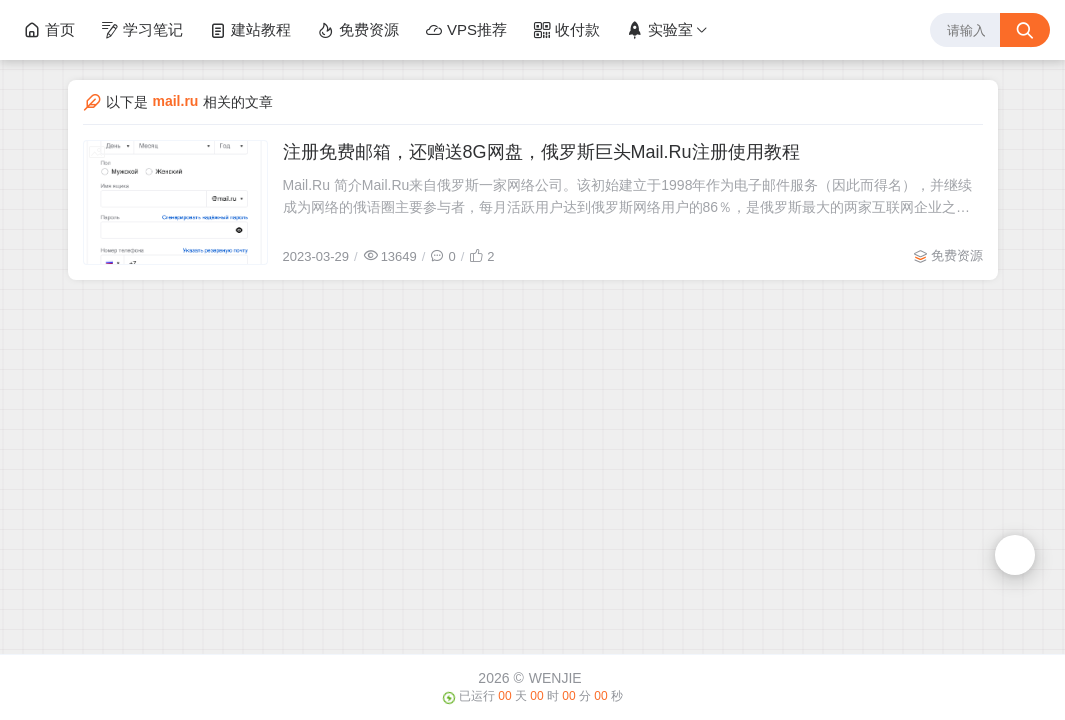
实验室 (659, 30)
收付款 (566, 30)
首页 (49, 30)
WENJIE (555, 678)
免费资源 (358, 30)
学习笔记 (142, 30)
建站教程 (250, 30)
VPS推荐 (466, 30)
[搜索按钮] (1025, 30)
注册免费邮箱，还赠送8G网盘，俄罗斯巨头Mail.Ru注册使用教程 (541, 152)
